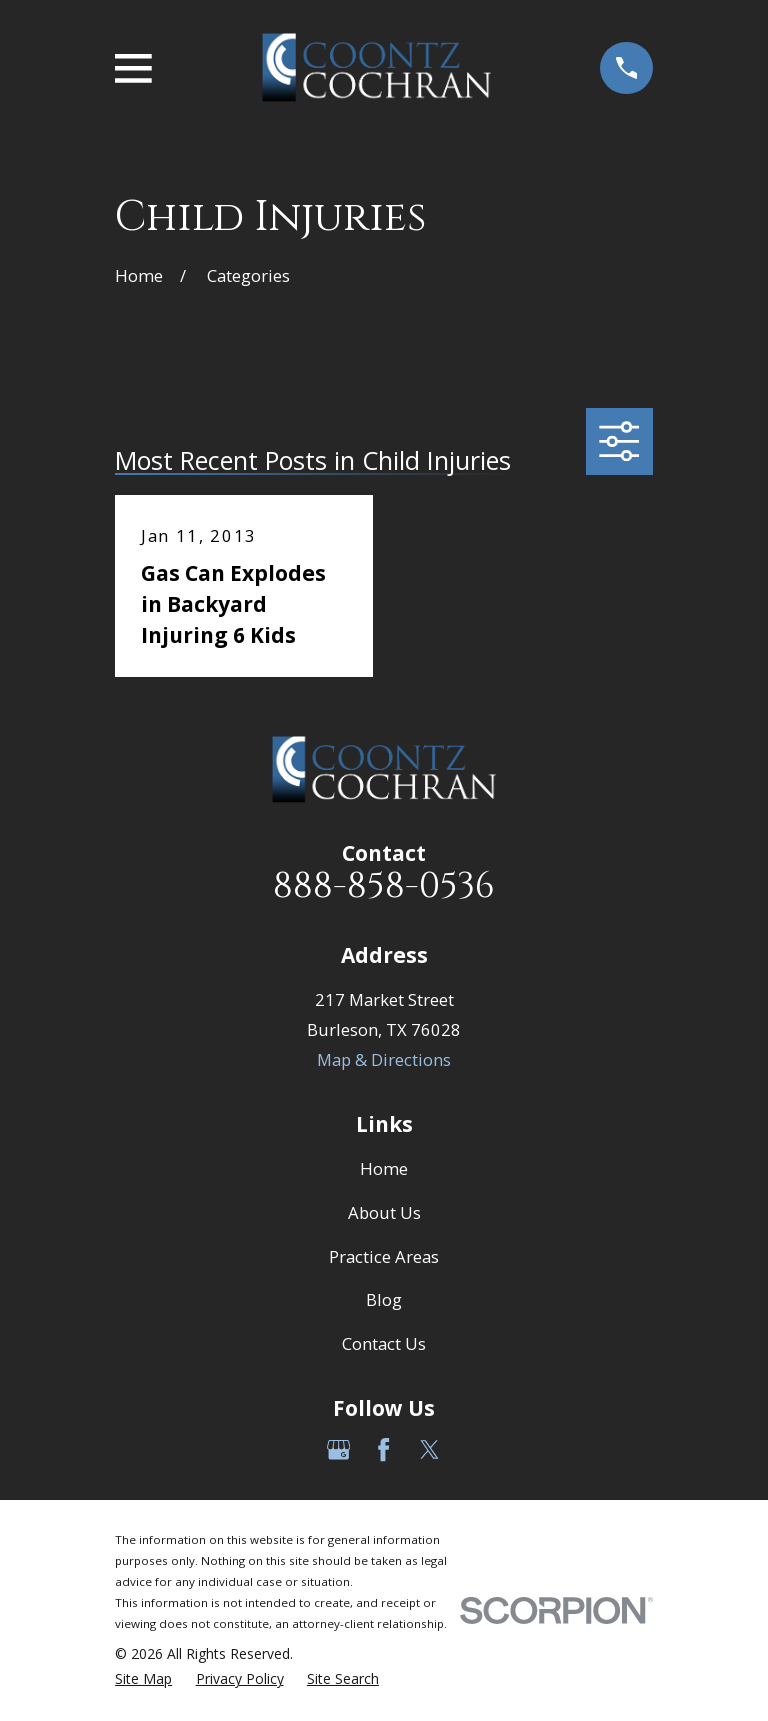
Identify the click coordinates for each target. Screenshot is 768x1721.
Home (384, 1168)
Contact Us (384, 1343)
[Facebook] (383, 1449)
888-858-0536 (384, 886)
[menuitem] (143, 1678)
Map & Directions (384, 1059)
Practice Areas (384, 1256)
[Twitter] (429, 1449)
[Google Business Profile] (338, 1449)
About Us (384, 1212)
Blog (384, 1299)
